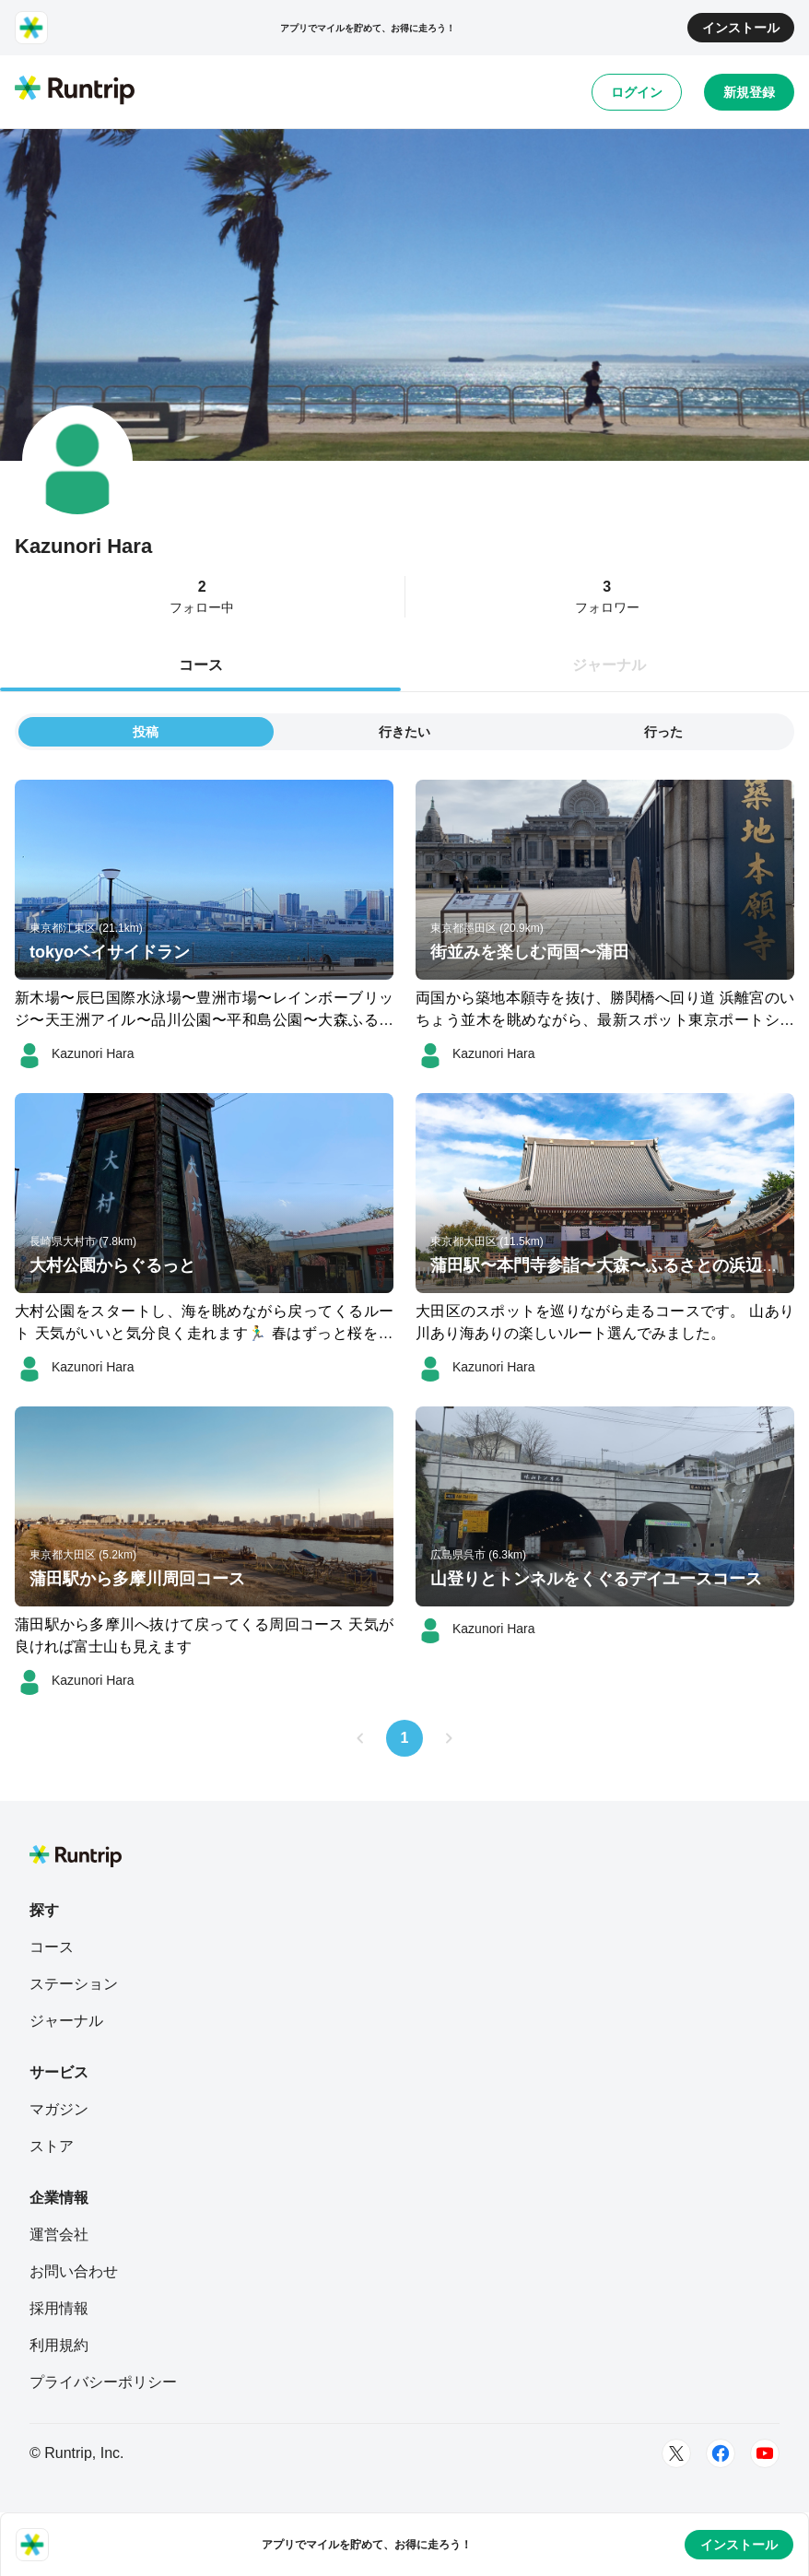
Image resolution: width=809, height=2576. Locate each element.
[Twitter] (676, 2453)
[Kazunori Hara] (75, 1053)
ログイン (636, 92)
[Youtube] (765, 2453)
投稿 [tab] (145, 731)
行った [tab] (663, 731)
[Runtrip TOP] (75, 91)
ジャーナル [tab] (609, 665)
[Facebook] (720, 2453)
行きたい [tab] (404, 731)
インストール (741, 27)
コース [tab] (201, 665)
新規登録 (749, 92)
